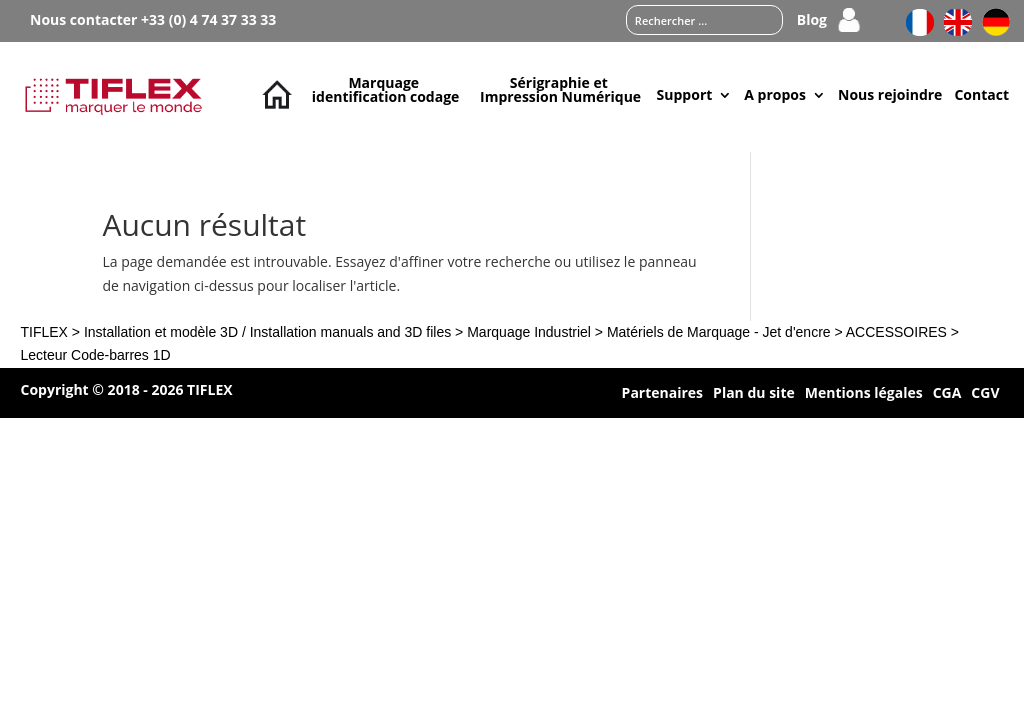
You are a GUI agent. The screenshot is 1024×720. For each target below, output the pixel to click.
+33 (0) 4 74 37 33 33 (208, 19)
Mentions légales (864, 394)
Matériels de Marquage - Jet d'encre (719, 332)
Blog (812, 21)
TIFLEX (43, 332)
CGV (985, 394)
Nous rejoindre (890, 94)
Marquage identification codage (386, 89)
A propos (775, 94)
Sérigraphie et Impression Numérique (560, 89)
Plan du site (754, 394)
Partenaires (662, 394)
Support (685, 94)
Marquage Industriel (529, 332)
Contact (981, 94)
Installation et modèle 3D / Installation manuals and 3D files (267, 332)
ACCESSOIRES (896, 332)
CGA (947, 394)
